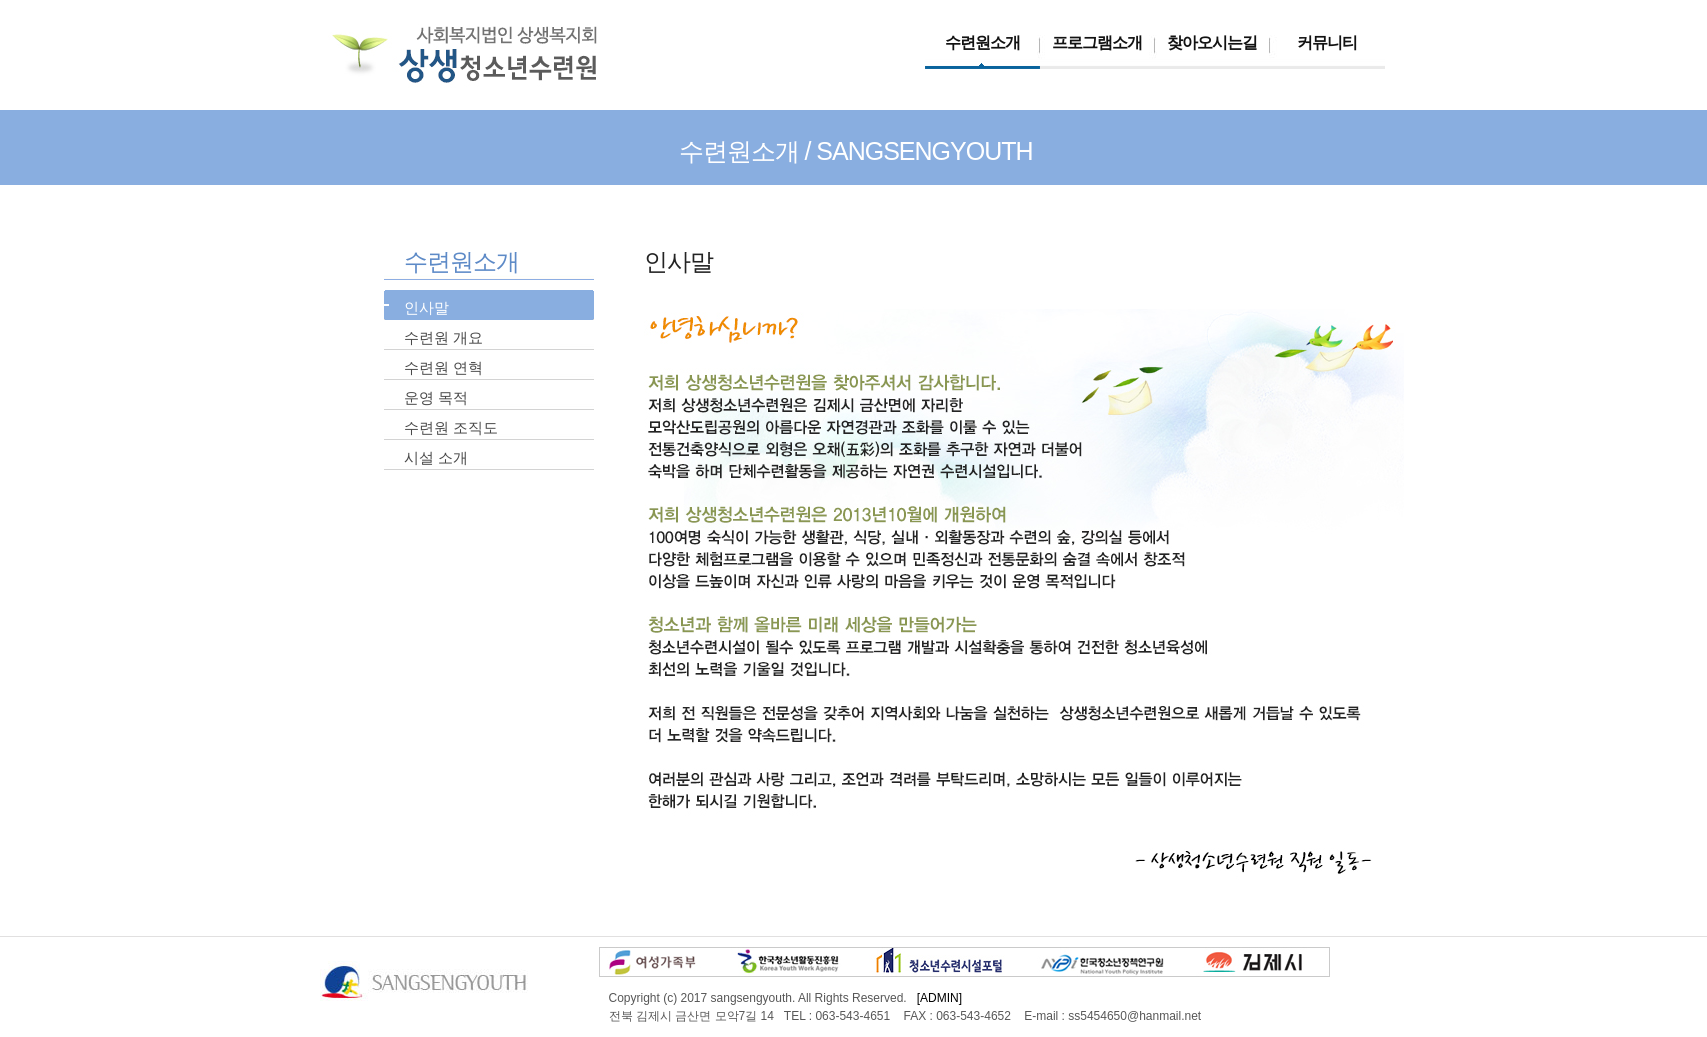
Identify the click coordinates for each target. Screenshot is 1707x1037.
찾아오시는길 (1212, 42)
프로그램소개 (1097, 42)
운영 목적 (436, 397)
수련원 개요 (443, 337)
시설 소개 (436, 457)
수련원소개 (982, 42)
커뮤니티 (1327, 42)
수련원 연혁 (443, 367)
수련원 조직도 (451, 427)
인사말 (426, 307)
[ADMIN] (939, 998)
